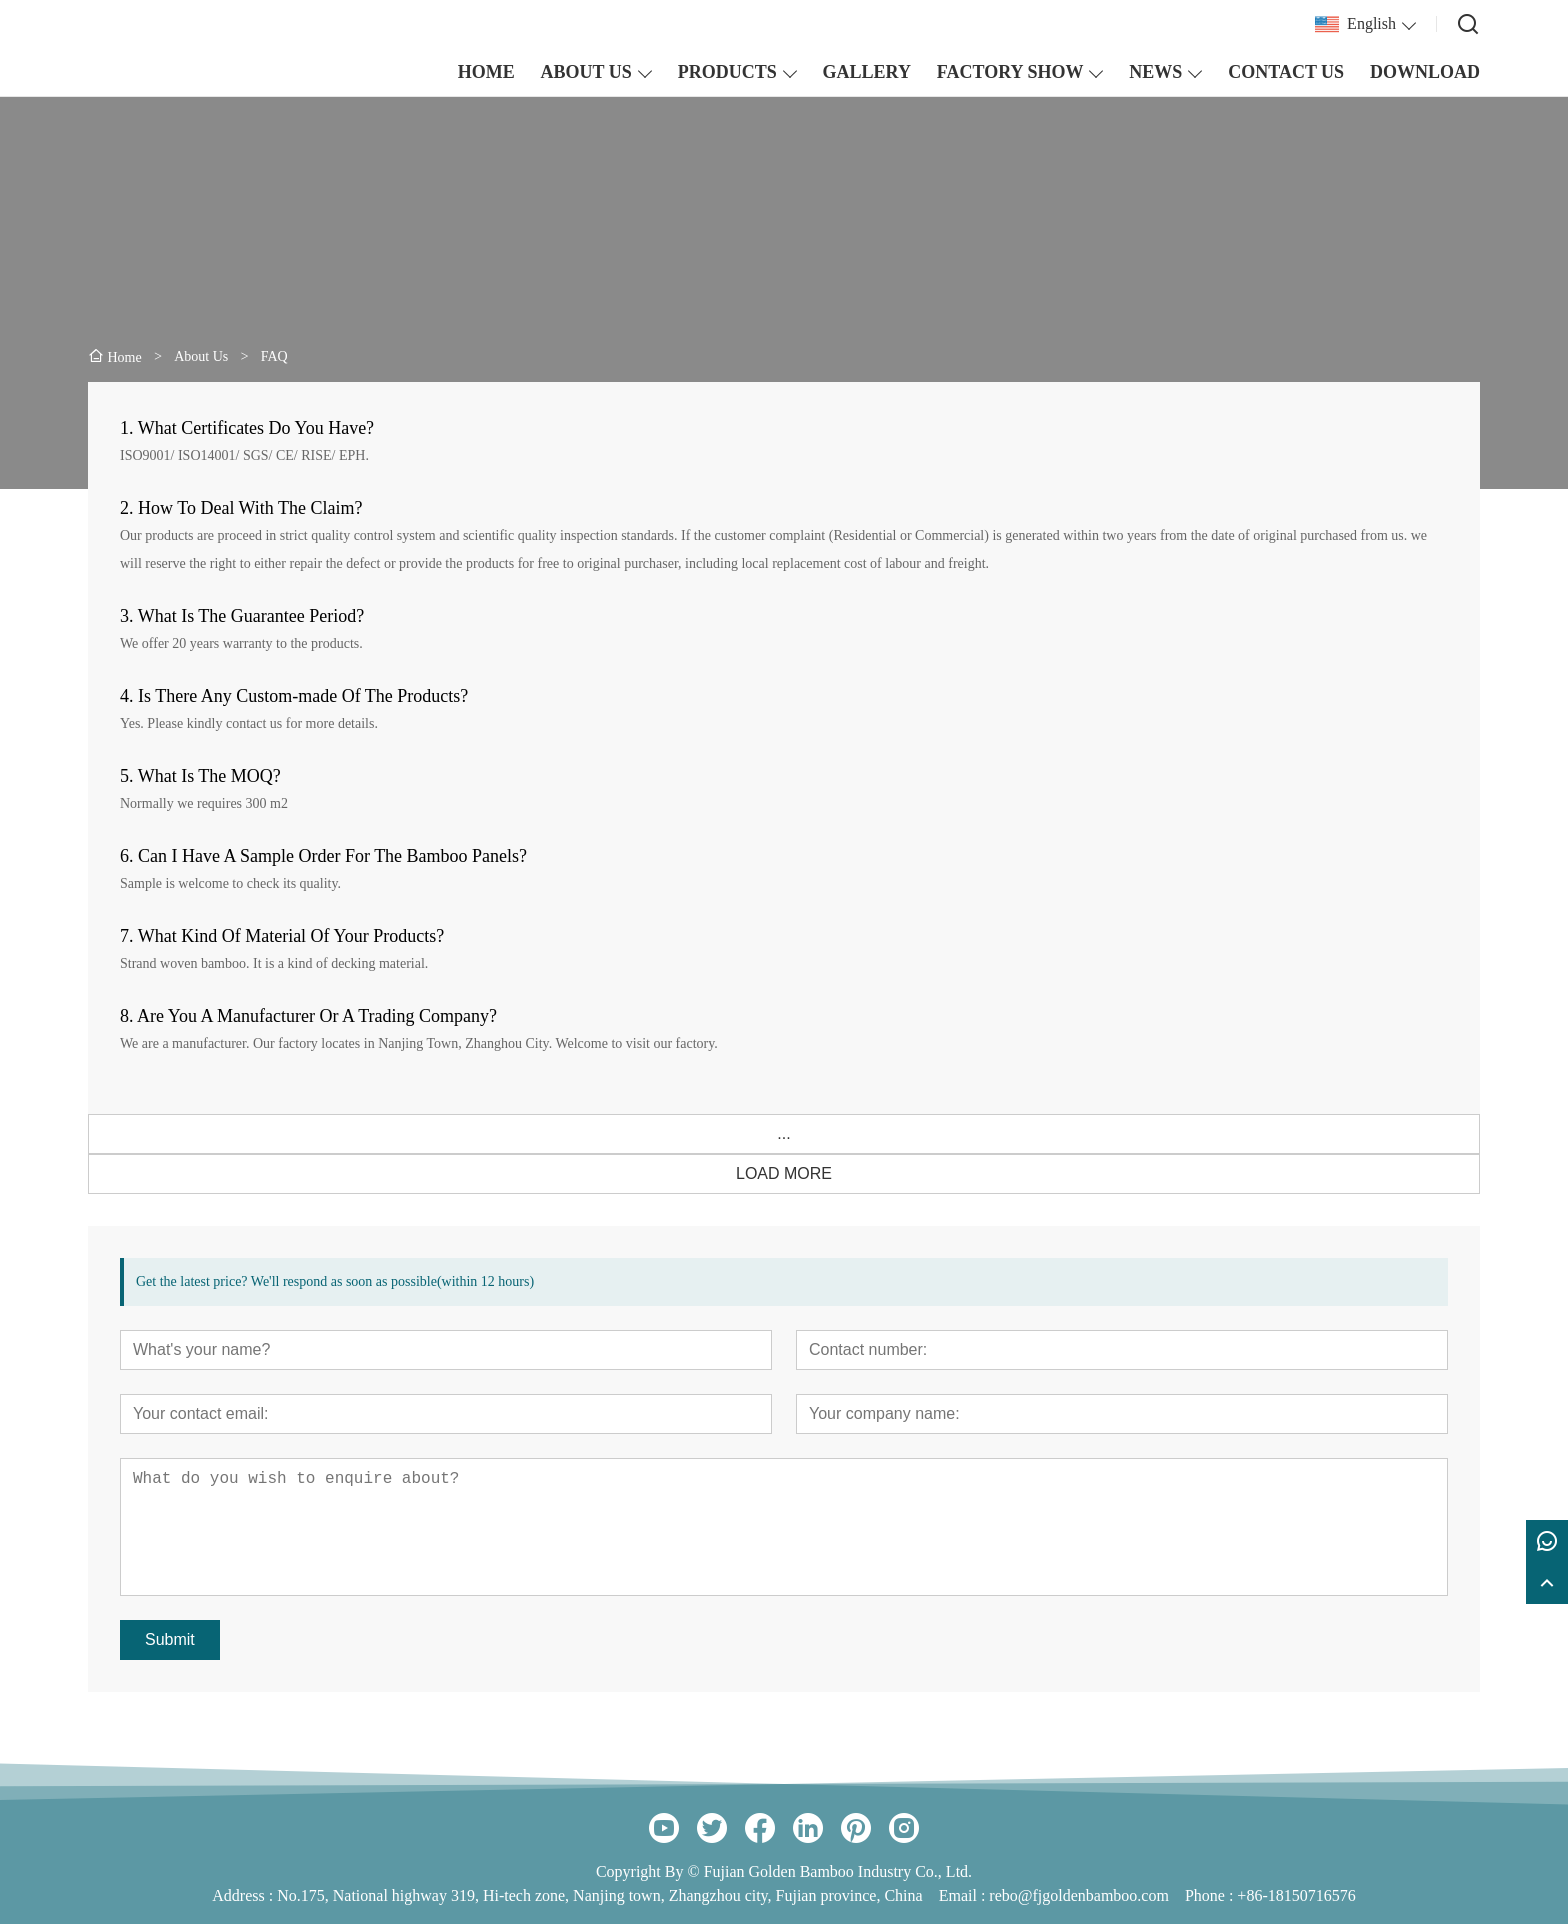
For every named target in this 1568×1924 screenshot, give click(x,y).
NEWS (1155, 72)
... (783, 1133)
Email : (964, 1895)
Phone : (1209, 1895)
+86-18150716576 (1296, 1895)
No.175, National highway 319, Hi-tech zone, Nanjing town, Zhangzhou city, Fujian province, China (600, 1895)
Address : (244, 1895)
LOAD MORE (784, 1173)
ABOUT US (586, 72)
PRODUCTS (727, 72)
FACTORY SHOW (1010, 72)
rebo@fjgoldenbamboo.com (1079, 1895)
